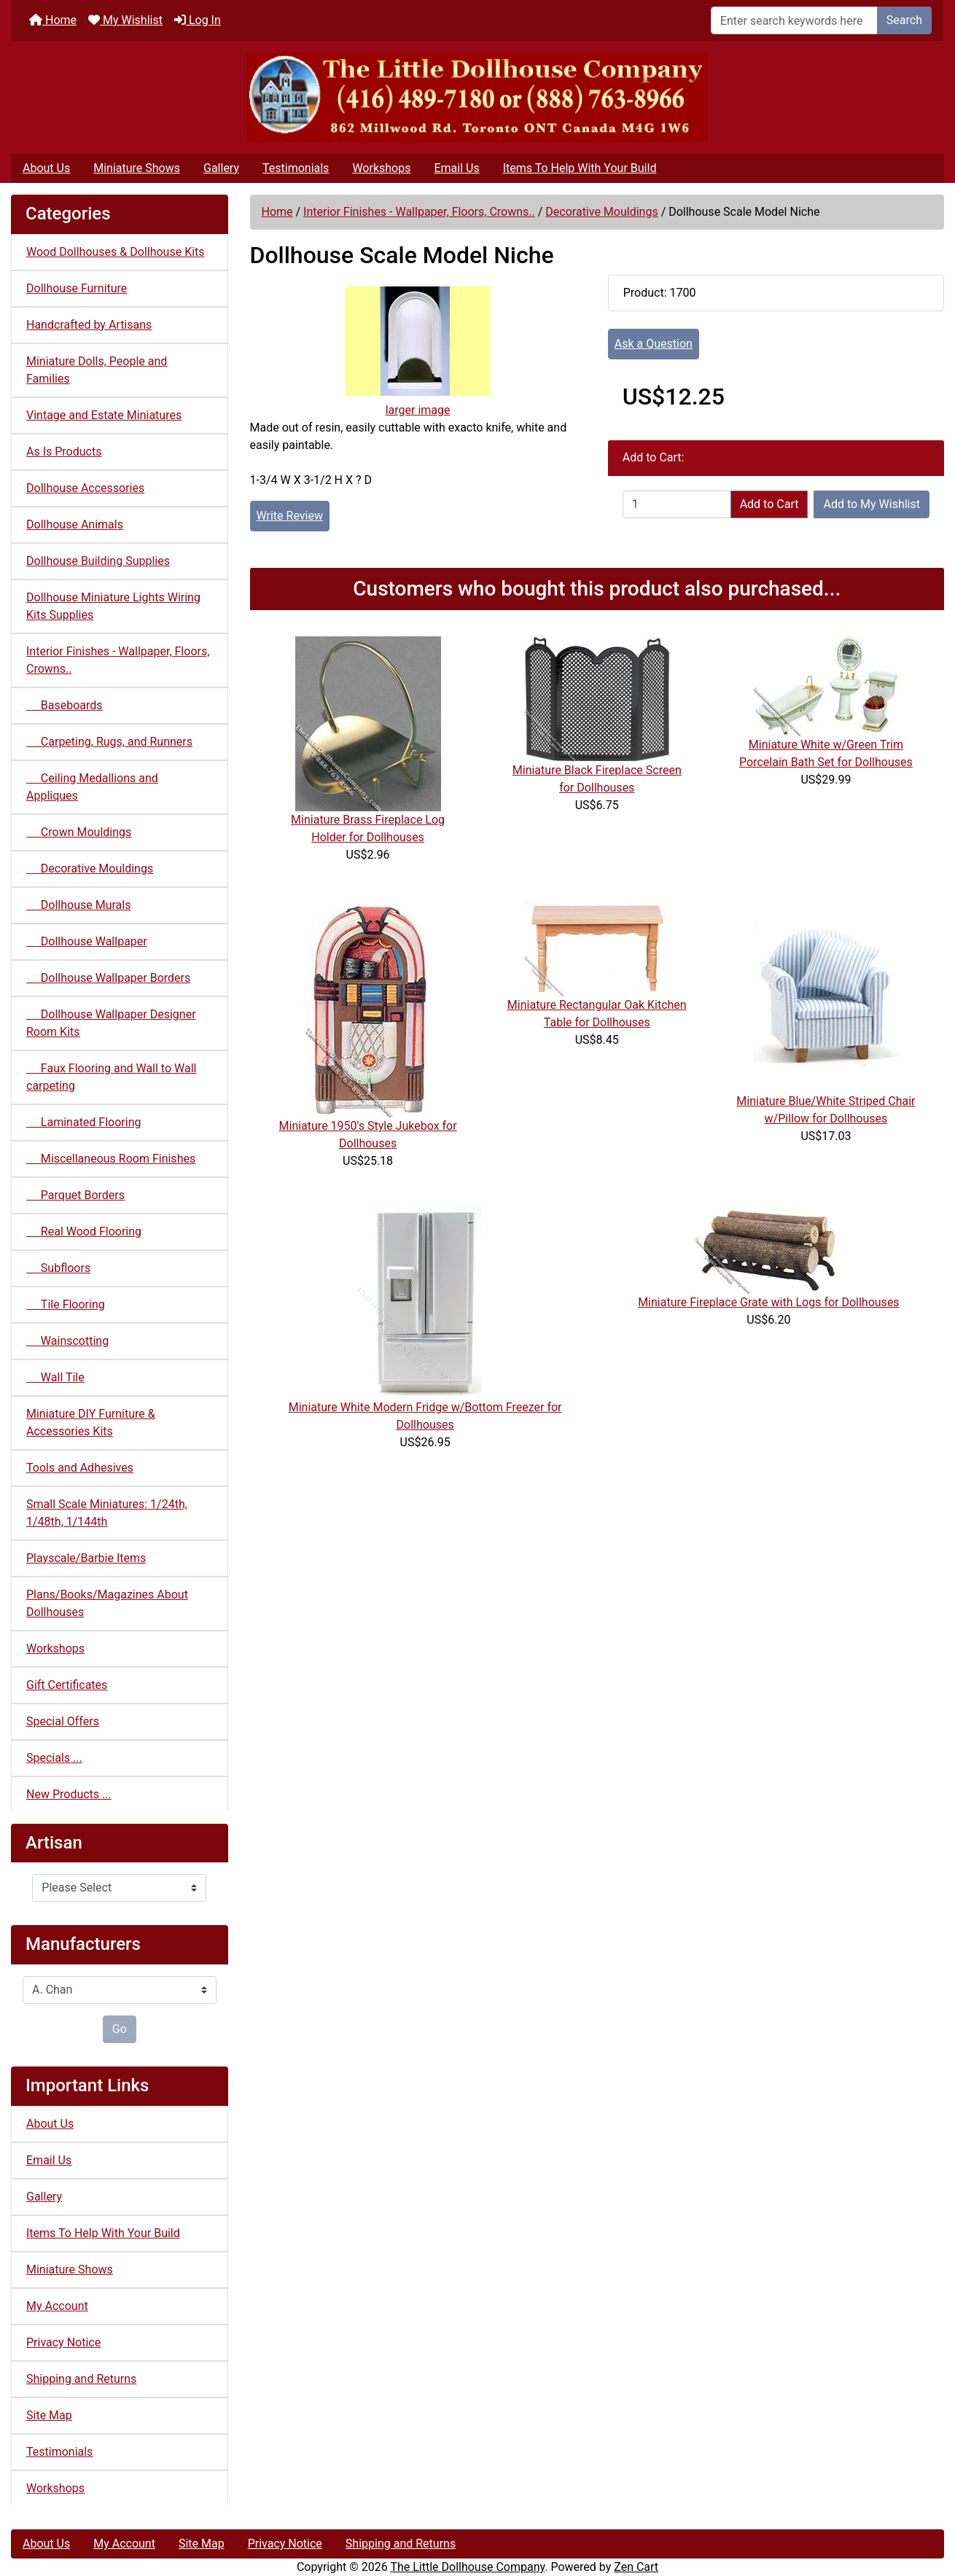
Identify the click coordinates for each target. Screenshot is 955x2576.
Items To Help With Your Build (580, 168)
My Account (57, 2306)
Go (119, 2029)
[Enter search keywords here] (794, 20)
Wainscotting (67, 1341)
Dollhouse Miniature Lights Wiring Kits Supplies (113, 606)
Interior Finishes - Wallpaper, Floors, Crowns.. (419, 212)
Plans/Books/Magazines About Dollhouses (107, 1603)
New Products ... (69, 1794)
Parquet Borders (75, 1195)
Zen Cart (636, 2567)
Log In (197, 20)
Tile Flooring (65, 1304)
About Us (46, 168)
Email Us (456, 168)
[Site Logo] (477, 97)
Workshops (381, 168)
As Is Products (63, 451)
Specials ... (54, 1758)
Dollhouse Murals (78, 905)
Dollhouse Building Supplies (98, 561)
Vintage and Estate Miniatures (104, 415)
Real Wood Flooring (83, 1231)
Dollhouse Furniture (76, 288)
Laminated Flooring (83, 1122)
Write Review (290, 516)
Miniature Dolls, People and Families (96, 370)
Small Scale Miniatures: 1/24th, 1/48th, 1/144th (106, 1513)
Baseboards (64, 705)
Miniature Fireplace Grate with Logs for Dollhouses (769, 1302)
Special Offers (62, 1721)
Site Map (49, 2415)
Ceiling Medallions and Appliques (92, 787)
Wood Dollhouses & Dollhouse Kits (115, 252)
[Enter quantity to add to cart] (677, 504)
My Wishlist (125, 20)
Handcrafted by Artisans (89, 325)
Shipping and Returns (81, 2379)
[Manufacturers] (120, 1990)
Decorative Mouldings (601, 212)
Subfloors (58, 1268)
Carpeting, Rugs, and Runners (109, 742)
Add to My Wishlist (871, 504)
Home (53, 20)
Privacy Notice (63, 2342)
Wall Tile (55, 1377)
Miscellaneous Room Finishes (110, 1159)
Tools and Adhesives (79, 1468)
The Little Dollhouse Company (467, 2567)
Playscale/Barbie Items (86, 1558)
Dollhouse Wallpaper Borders (108, 978)
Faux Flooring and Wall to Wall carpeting (111, 1077)
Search (904, 20)
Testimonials (295, 168)
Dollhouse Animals (74, 524)
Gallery (221, 168)
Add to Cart (769, 504)
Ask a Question (654, 344)
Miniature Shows (136, 168)
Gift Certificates (66, 1685)
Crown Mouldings (78, 832)
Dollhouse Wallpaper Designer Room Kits (111, 1023)
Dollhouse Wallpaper (86, 941)
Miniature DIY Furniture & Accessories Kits (90, 1422)
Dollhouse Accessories (85, 488)
